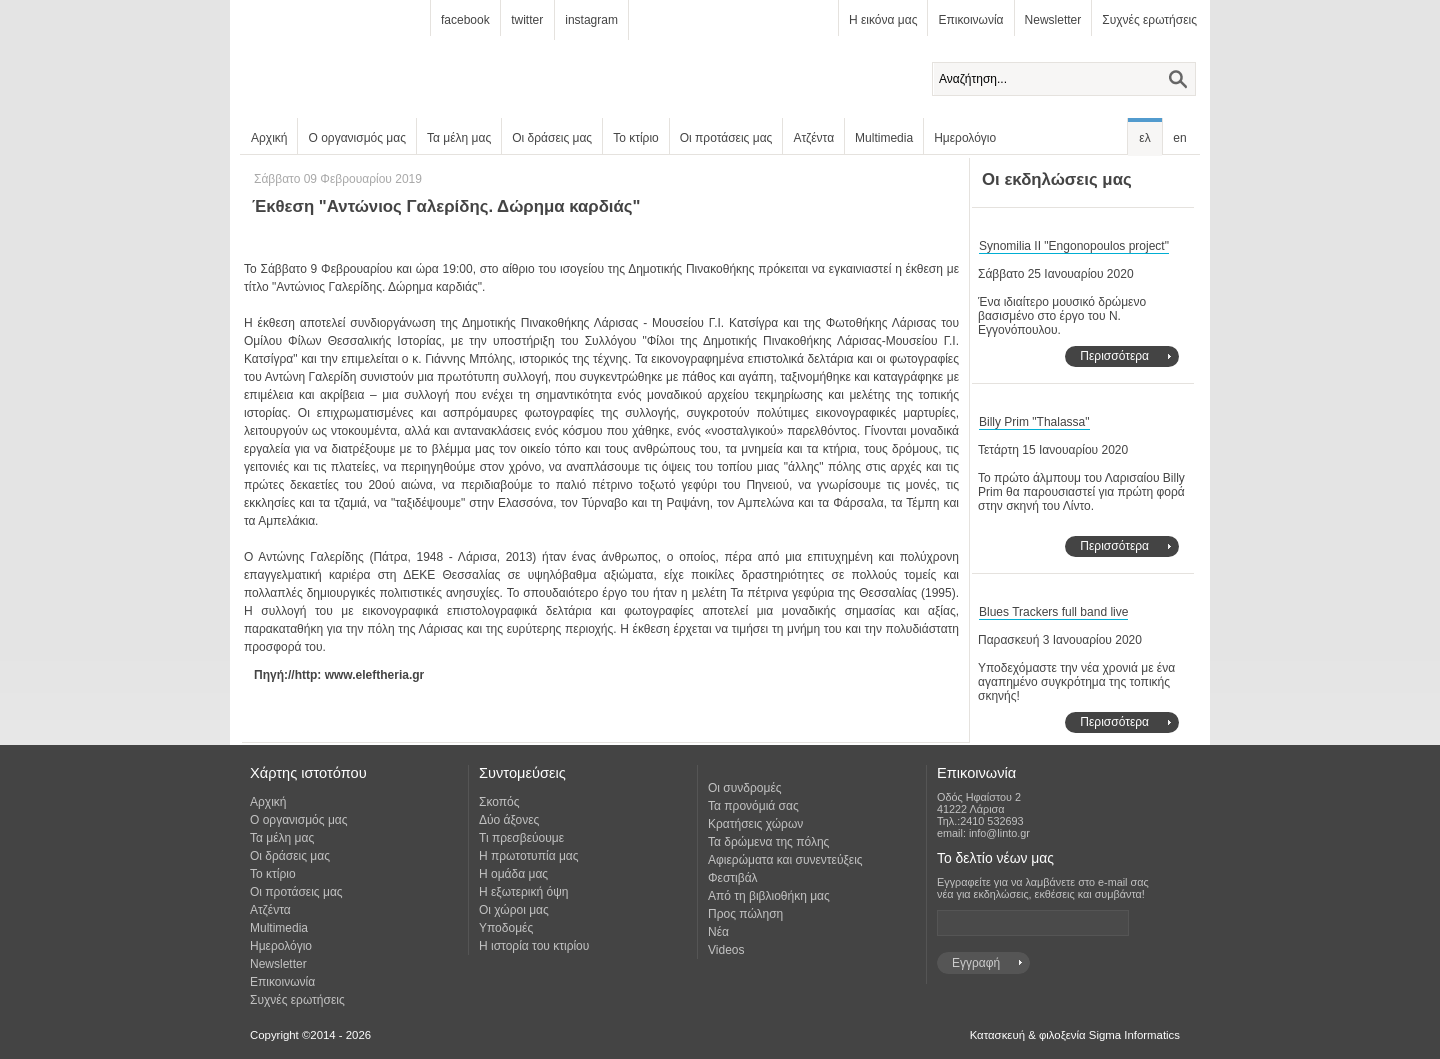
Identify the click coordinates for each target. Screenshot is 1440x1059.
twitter (527, 20)
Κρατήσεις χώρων (755, 824)
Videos (726, 950)
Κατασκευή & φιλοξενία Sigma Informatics (1075, 1035)
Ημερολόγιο (965, 138)
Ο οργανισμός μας (357, 138)
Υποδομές (506, 928)
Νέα (718, 932)
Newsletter (1053, 20)
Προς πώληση (745, 914)
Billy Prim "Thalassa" (1034, 422)
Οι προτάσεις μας (726, 138)
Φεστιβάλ (733, 878)
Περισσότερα (1114, 356)
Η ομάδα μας (513, 874)
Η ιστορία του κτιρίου (534, 946)
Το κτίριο (636, 138)
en (1179, 138)
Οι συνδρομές (745, 788)
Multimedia (884, 138)
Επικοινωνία (970, 20)
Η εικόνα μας (883, 20)
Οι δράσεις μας (552, 138)
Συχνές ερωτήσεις (1149, 20)
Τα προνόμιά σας (753, 806)
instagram (591, 20)
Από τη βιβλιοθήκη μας (769, 896)
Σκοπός (499, 802)
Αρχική (269, 138)
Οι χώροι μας (514, 910)
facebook (465, 20)
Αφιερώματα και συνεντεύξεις (785, 860)
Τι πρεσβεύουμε (521, 838)
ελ (1144, 138)
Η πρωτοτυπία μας (529, 856)
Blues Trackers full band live (1053, 612)
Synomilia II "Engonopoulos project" (1074, 246)
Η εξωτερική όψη (523, 892)
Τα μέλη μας (459, 138)
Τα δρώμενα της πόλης (768, 842)
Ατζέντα (813, 138)
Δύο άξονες (509, 820)
